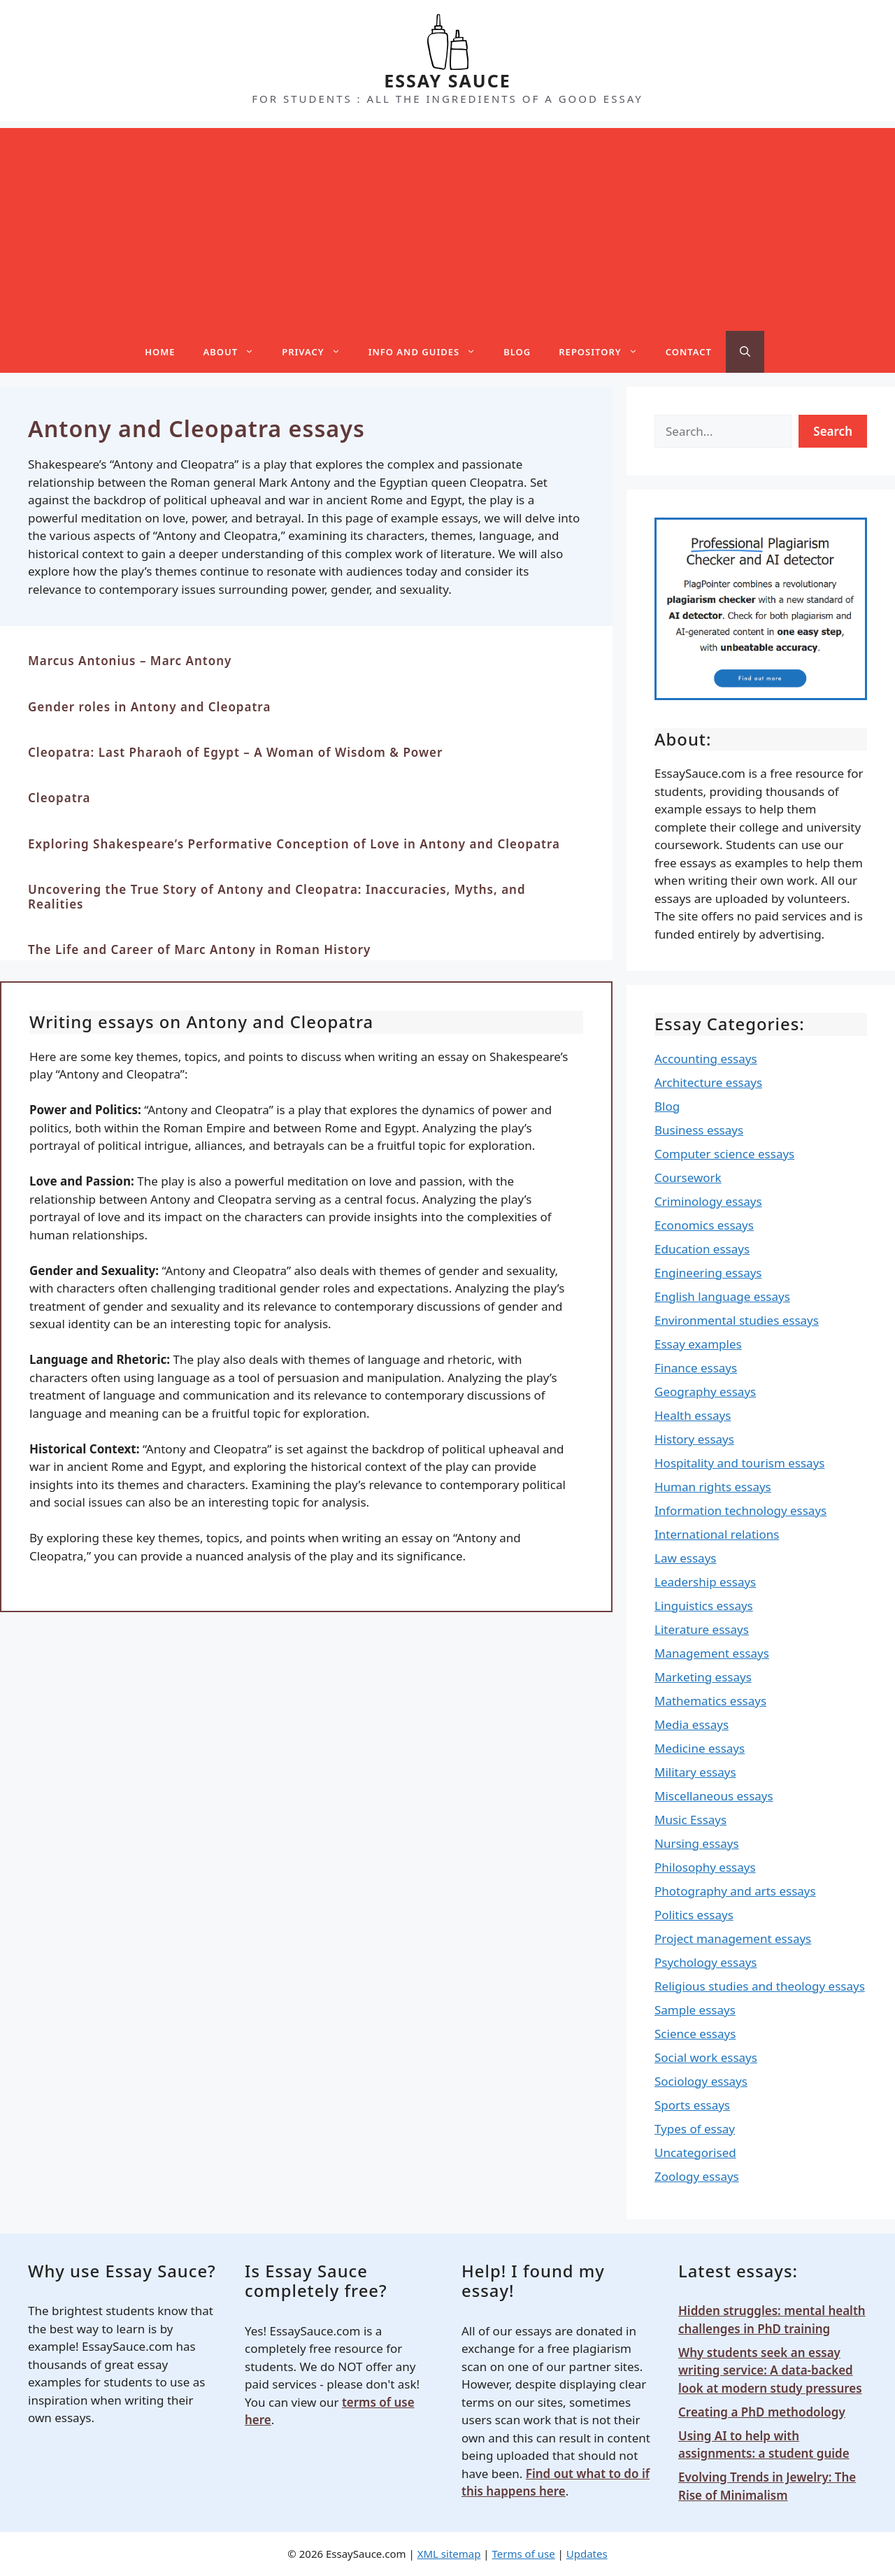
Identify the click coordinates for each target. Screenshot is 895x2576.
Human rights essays (712, 1487)
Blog (517, 352)
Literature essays (701, 1629)
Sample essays (695, 2010)
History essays (694, 1439)
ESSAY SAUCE (447, 80)
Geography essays (705, 1391)
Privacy (318, 351)
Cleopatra (59, 798)
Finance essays (695, 1368)
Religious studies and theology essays (759, 1986)
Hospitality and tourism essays (739, 1463)
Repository (605, 351)
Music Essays (690, 1820)
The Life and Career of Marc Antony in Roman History (199, 949)
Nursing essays (696, 1843)
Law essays (685, 1558)
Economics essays (704, 1225)
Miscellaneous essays (713, 1796)
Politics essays (693, 1915)
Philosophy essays (705, 1867)
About (235, 351)
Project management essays (732, 1938)
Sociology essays (700, 2081)
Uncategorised (695, 2152)
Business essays (698, 1130)
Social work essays (705, 2057)
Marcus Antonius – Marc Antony (129, 661)
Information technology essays (740, 1510)
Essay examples (698, 1344)
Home (160, 352)
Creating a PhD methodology (761, 2412)
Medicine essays (699, 1748)
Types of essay (694, 2129)
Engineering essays (708, 1273)
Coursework (688, 1177)
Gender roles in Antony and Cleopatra (149, 707)
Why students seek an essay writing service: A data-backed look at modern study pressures (770, 2370)
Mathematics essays (710, 1701)
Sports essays (692, 2105)
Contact (689, 352)
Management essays (711, 1653)
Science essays (695, 2034)
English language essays (722, 1296)
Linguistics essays (703, 1605)
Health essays (692, 1415)
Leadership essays (705, 1582)
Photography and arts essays (735, 1891)
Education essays (702, 1249)
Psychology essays (705, 1962)
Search (832, 431)
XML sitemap (449, 2554)
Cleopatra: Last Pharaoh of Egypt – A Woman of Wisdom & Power (235, 752)
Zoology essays (696, 2176)
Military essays (695, 1772)
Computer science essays (724, 1154)
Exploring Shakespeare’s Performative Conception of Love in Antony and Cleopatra (294, 844)
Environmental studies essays (736, 1320)
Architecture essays (708, 1082)
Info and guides (429, 351)
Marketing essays (703, 1677)
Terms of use (523, 2554)
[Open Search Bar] (745, 352)
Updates (587, 2554)
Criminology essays (708, 1201)
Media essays (691, 1724)
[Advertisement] (447, 226)
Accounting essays (705, 1059)
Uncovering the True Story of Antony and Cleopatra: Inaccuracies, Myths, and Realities (277, 896)
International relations (716, 1534)
